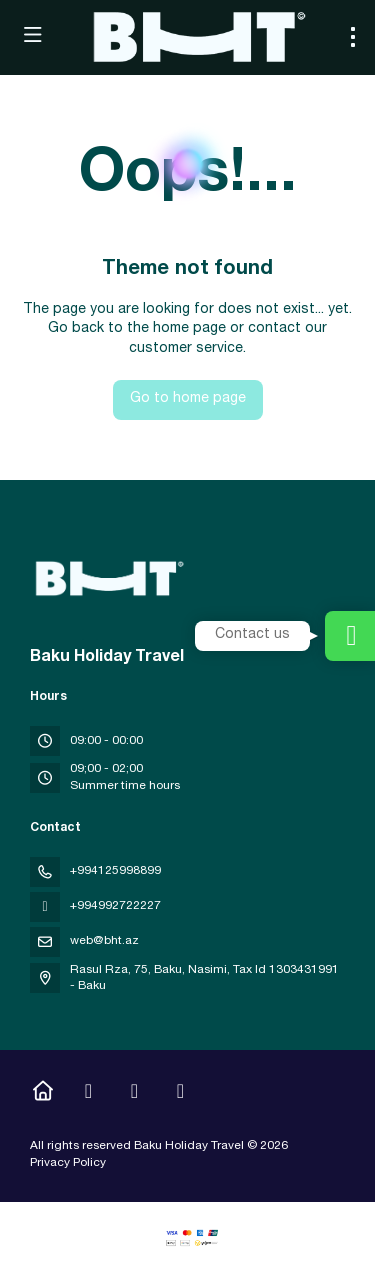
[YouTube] (134, 1094)
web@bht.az (104, 941)
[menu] (353, 37)
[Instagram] (88, 1094)
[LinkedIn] (180, 1094)
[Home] (42, 1094)
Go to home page (188, 399)
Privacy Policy (68, 1163)
